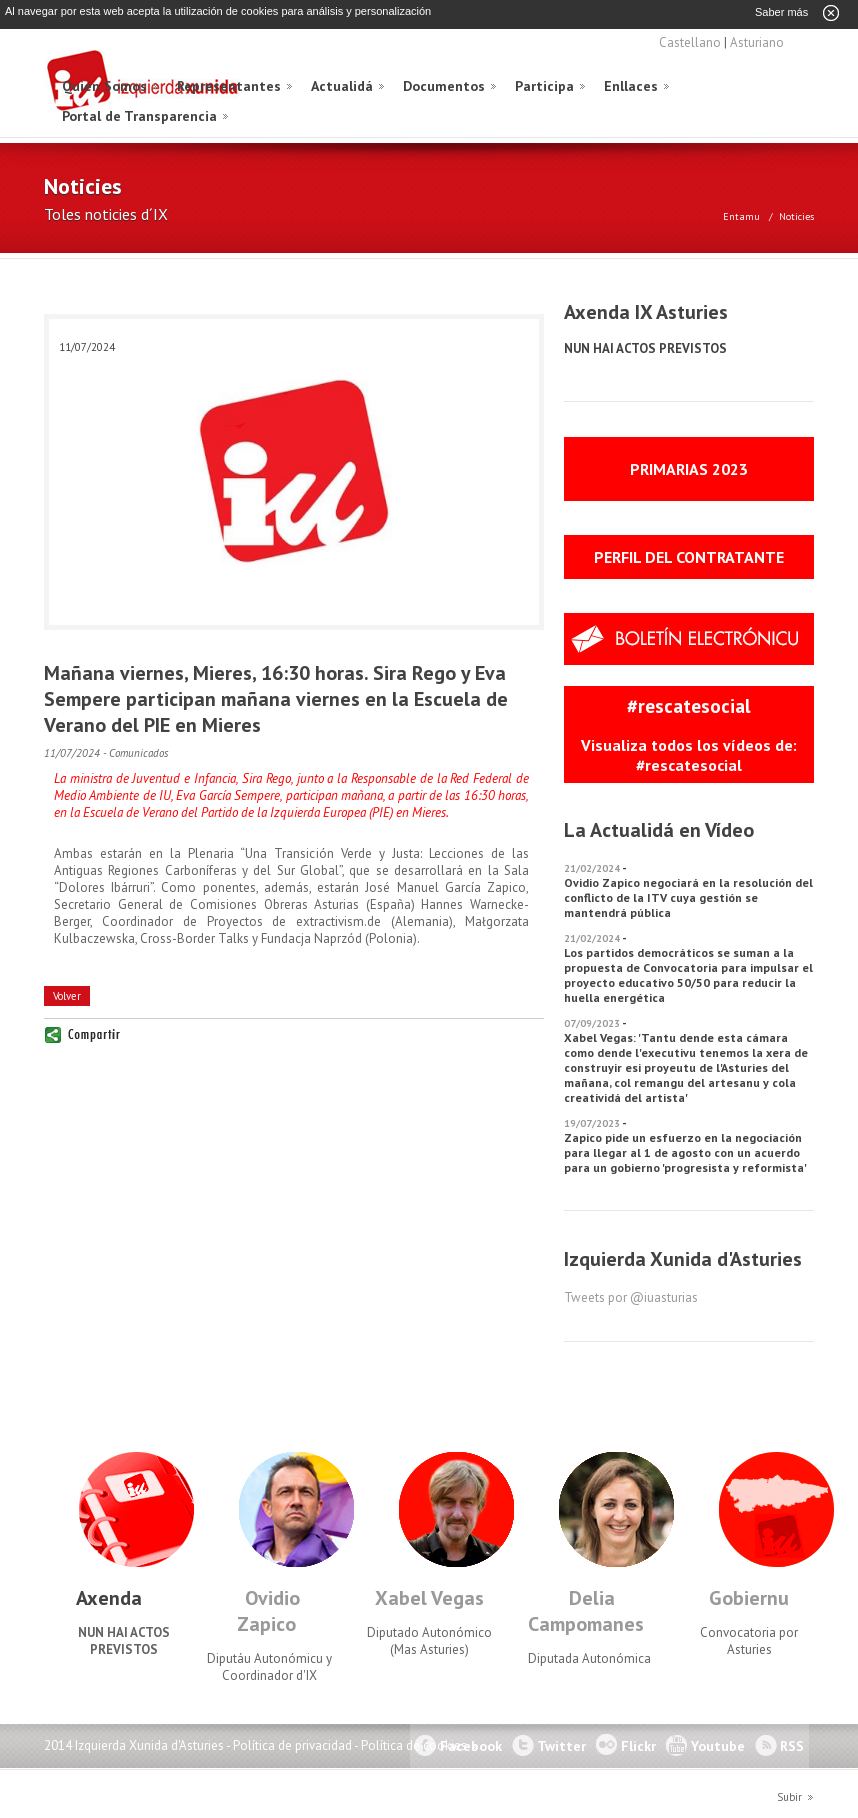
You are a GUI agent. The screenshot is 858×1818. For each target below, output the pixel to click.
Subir (789, 1796)
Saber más (781, 12)
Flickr (638, 1745)
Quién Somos (104, 85)
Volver (67, 995)
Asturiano (757, 41)
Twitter (561, 1745)
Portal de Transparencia (139, 115)
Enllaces (631, 85)
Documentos (444, 85)
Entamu (741, 215)
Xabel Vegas (429, 1597)
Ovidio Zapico (268, 1610)
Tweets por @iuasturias (631, 1296)
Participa (544, 85)
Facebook (471, 1745)
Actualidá (342, 85)
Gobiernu (749, 1597)
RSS (792, 1745)
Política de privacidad (292, 1744)
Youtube (718, 1745)
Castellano (690, 41)
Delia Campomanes (586, 1610)
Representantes (229, 85)
